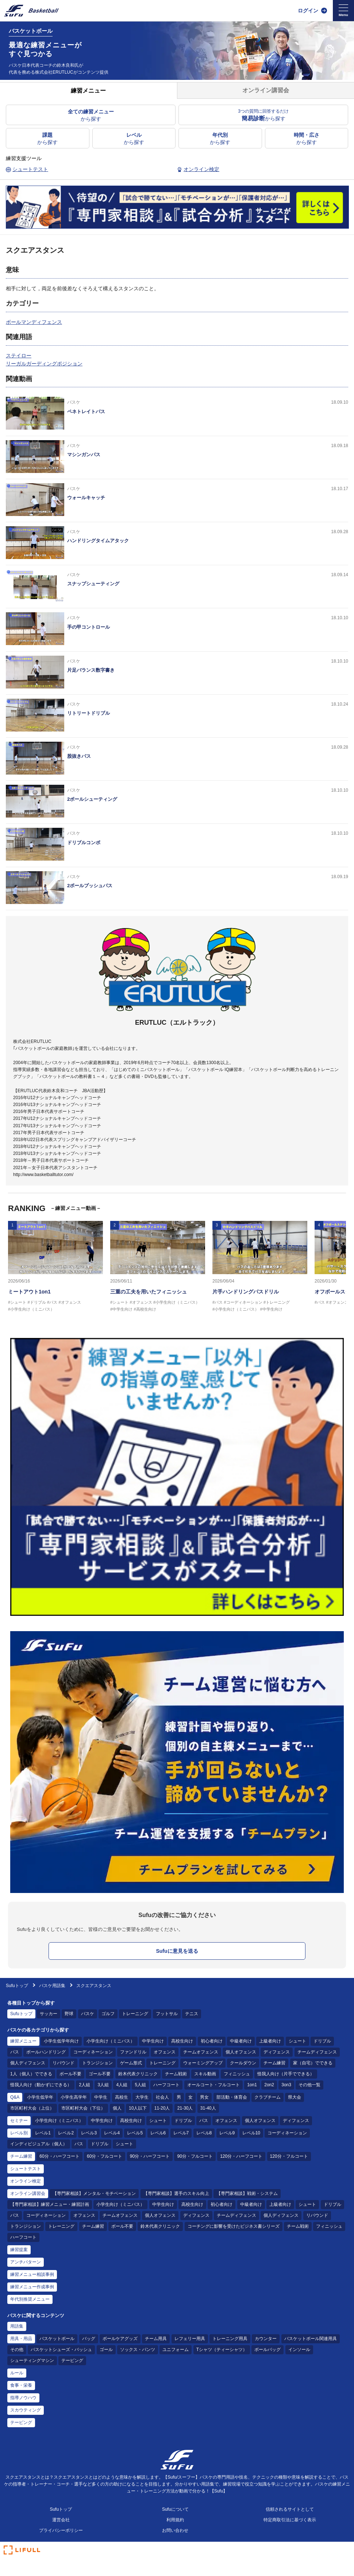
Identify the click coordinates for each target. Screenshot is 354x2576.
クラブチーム (267, 2097)
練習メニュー (23, 2041)
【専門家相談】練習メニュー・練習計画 (49, 2204)
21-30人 (185, 2108)
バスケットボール (56, 2338)
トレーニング (135, 2013)
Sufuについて (175, 2509)
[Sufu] (31, 10)
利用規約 (175, 2519)
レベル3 (89, 2132)
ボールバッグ (267, 2349)
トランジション (97, 2062)
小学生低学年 (40, 2097)
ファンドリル (133, 2052)
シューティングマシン (32, 2360)
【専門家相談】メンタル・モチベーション (94, 2193)
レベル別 (19, 2132)
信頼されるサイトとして (290, 2509)
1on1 (252, 2084)
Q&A (14, 2097)
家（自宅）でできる (312, 2062)
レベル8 (204, 2132)
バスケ (87, 2013)
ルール (16, 2372)
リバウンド (63, 2062)
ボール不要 (70, 2073)
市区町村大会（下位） (83, 2108)
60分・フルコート (104, 2156)
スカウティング (25, 2410)
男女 (204, 2097)
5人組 (140, 2084)
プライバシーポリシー (61, 2530)
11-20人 (162, 2108)
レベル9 (227, 2132)
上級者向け (270, 2041)
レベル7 (181, 2132)
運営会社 (61, 2519)
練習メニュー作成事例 (32, 2286)
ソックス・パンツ (137, 2349)
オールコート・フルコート (213, 2084)
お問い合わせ (175, 2530)
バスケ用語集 (52, 1985)
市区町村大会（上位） (32, 2108)
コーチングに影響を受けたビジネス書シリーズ (234, 2226)
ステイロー (18, 355)
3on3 (286, 2084)
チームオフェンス (200, 2052)
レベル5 (135, 2132)
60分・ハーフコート (59, 2156)
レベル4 (112, 2132)
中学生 (100, 2097)
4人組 (121, 2084)
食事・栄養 (21, 2385)
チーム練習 (274, 2062)
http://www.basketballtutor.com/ (43, 1174)
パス (14, 2052)
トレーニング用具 (229, 2338)
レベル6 (158, 2132)
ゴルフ (108, 2013)
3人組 (103, 2084)
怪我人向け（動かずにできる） (41, 2084)
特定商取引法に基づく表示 (289, 2519)
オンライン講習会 (27, 2193)
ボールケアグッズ (120, 2338)
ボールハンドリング (46, 2052)
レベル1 (43, 2132)
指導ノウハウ (23, 2397)
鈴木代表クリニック (138, 2073)
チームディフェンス (317, 2052)
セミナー (19, 2120)
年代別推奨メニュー (30, 2299)
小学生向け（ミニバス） (110, 2041)
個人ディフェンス (27, 2062)
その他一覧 (309, 2084)
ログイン (308, 10)
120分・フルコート (289, 2156)
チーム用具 (156, 2338)
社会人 (162, 2097)
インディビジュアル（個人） (38, 2143)
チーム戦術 (176, 2073)
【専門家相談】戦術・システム (247, 2193)
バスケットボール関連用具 (310, 2338)
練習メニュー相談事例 (32, 2274)
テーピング (72, 2360)
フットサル (167, 2013)
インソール (299, 2349)
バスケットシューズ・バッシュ (61, 2349)
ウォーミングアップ (203, 2062)
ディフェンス (276, 2052)
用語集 (16, 2326)
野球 (69, 2013)
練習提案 (19, 2249)
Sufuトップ (17, 1985)
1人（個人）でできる (31, 2073)
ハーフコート (166, 2084)
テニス (191, 2013)
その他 (16, 2349)
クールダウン (243, 2062)
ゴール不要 (100, 2073)
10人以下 (138, 2108)
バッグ (88, 2338)
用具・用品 (21, 2338)
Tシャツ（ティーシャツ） (221, 2349)
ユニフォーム (175, 2349)
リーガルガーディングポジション (44, 363)
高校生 (121, 2097)
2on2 (269, 2084)
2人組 (84, 2084)
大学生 (142, 2097)
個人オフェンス (241, 2052)
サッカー (48, 2013)
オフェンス (165, 2052)
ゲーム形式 (131, 2062)
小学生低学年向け (61, 2041)
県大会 (294, 2097)
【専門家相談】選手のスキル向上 (176, 2193)
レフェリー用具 (189, 2338)
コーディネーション (93, 2052)
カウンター (266, 2338)
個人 (117, 2108)
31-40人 (208, 2108)
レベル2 (66, 2132)
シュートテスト (25, 2168)
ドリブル (322, 2041)
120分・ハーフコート (241, 2156)
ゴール (106, 2349)
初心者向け (212, 2041)
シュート (297, 2041)
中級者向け (241, 2041)
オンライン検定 (25, 2181)
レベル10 (251, 2132)
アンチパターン (25, 2262)
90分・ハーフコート (150, 2156)
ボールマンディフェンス (34, 322)
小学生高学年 (74, 2097)
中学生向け (153, 2041)
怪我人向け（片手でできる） (285, 2073)
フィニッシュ (237, 2073)
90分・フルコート (194, 2156)
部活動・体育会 (231, 2097)
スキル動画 (205, 2073)
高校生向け (182, 2041)
